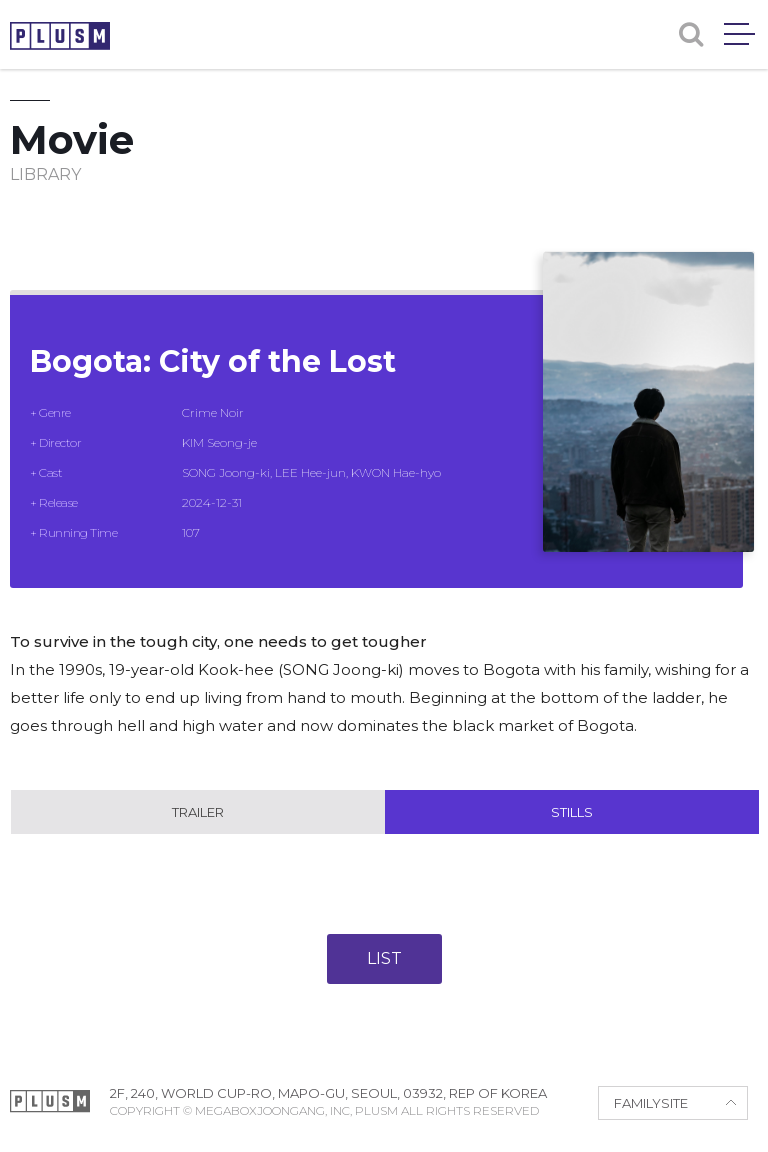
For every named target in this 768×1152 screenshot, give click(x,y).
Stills (572, 812)
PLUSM (60, 36)
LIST (384, 958)
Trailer (198, 812)
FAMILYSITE (651, 1103)
